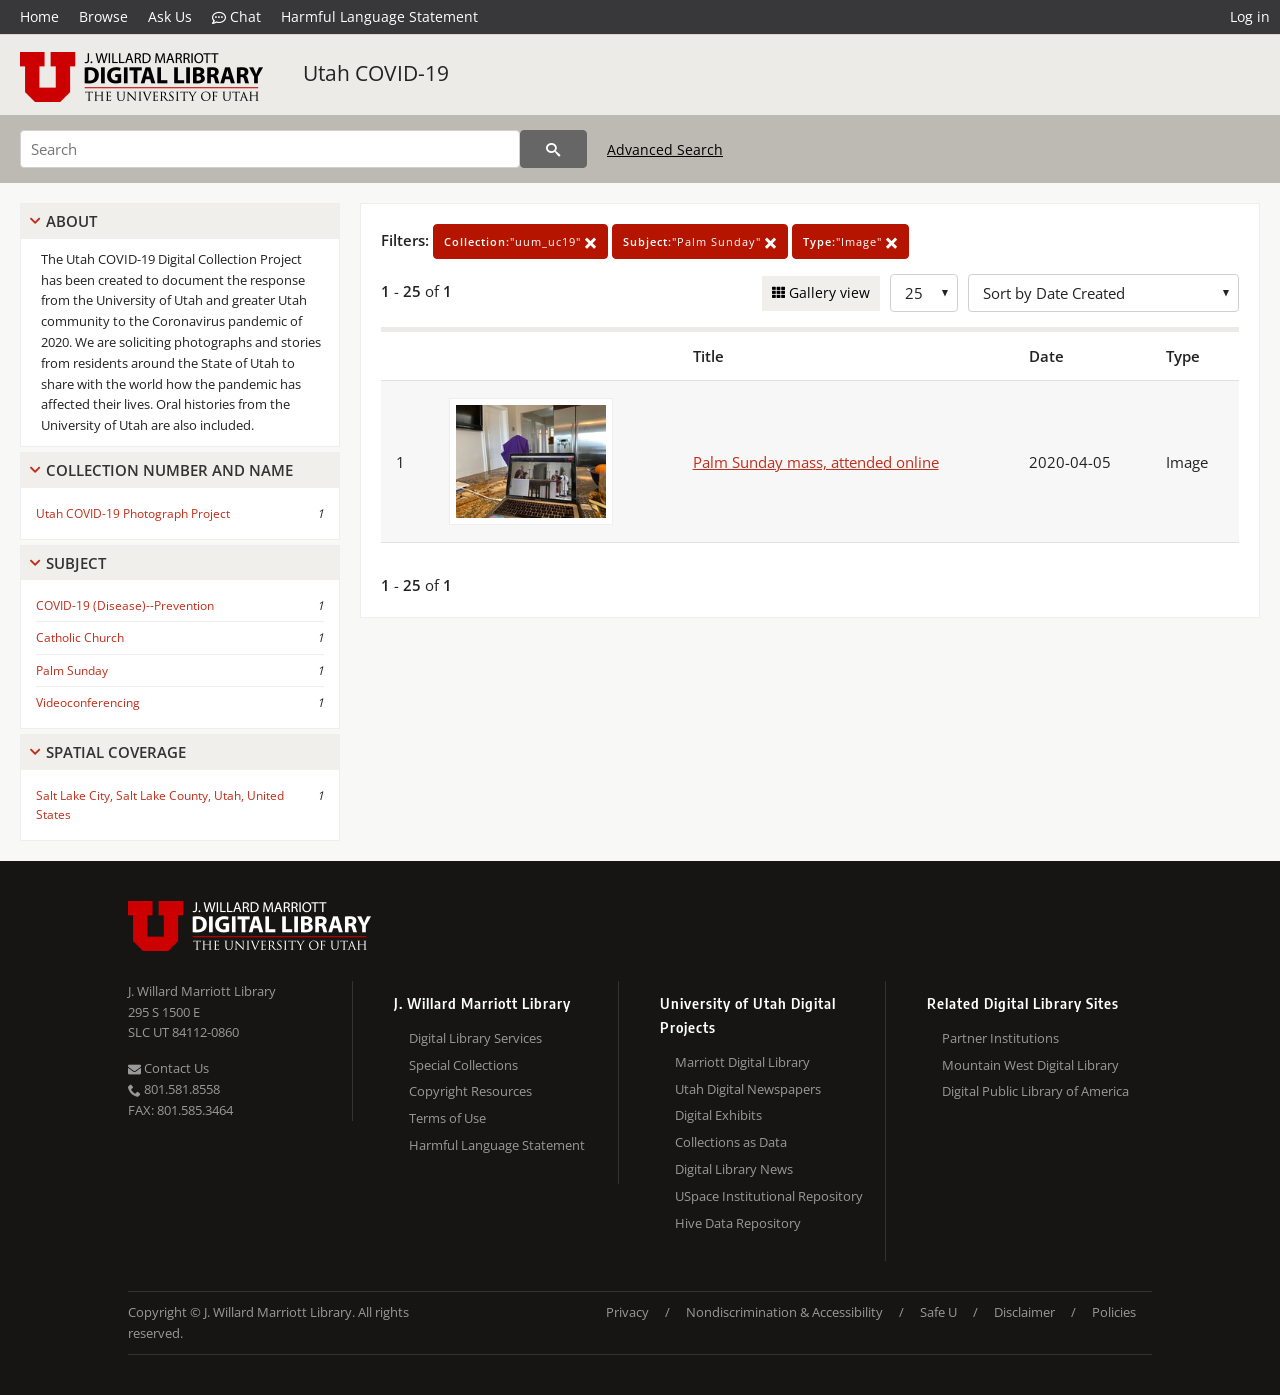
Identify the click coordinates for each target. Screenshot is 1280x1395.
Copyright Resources (470, 1091)
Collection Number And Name (169, 470)
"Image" (850, 241)
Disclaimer (1024, 1312)
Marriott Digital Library (742, 1062)
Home (39, 16)
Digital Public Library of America (1035, 1091)
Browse (103, 16)
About (71, 221)
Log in (1250, 16)
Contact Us (168, 1068)
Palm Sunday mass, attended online (816, 462)
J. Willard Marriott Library (202, 991)
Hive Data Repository (738, 1223)
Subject (76, 563)
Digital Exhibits (718, 1115)
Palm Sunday (72, 670)
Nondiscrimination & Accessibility (784, 1312)
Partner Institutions (1000, 1038)
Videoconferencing (88, 702)
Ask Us (170, 16)
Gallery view (827, 292)
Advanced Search (665, 149)
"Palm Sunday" (700, 241)
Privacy (627, 1312)
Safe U (938, 1312)
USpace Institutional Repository (769, 1196)
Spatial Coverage (116, 752)
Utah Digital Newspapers (748, 1089)
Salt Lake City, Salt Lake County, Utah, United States (160, 805)
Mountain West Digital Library (1030, 1065)
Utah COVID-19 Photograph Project (133, 513)
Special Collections (463, 1065)
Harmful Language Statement (379, 16)
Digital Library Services (475, 1038)
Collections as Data (731, 1142)
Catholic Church (80, 637)
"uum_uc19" (520, 241)
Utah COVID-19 (376, 73)
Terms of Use (447, 1118)
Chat (236, 17)
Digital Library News (734, 1169)
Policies (1114, 1312)
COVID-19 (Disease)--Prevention (125, 605)
